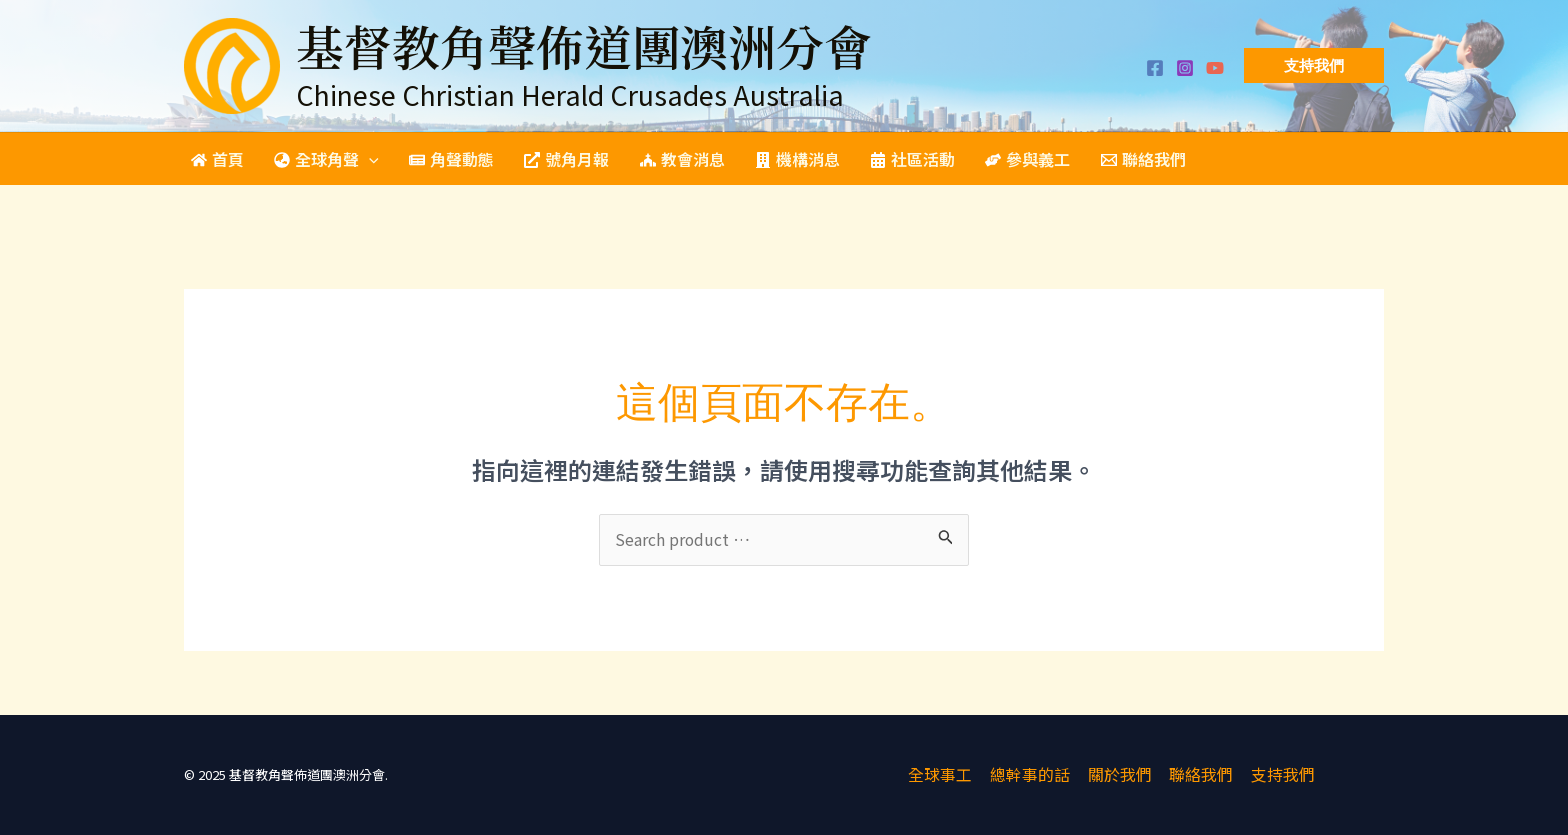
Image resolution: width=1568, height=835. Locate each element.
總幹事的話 (1032, 775)
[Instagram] (1185, 68)
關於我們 (1120, 775)
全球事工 (944, 775)
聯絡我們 (1200, 775)
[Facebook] (1155, 68)
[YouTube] (1215, 68)
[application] (366, 159)
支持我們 (1280, 775)
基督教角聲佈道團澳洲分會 (584, 45)
